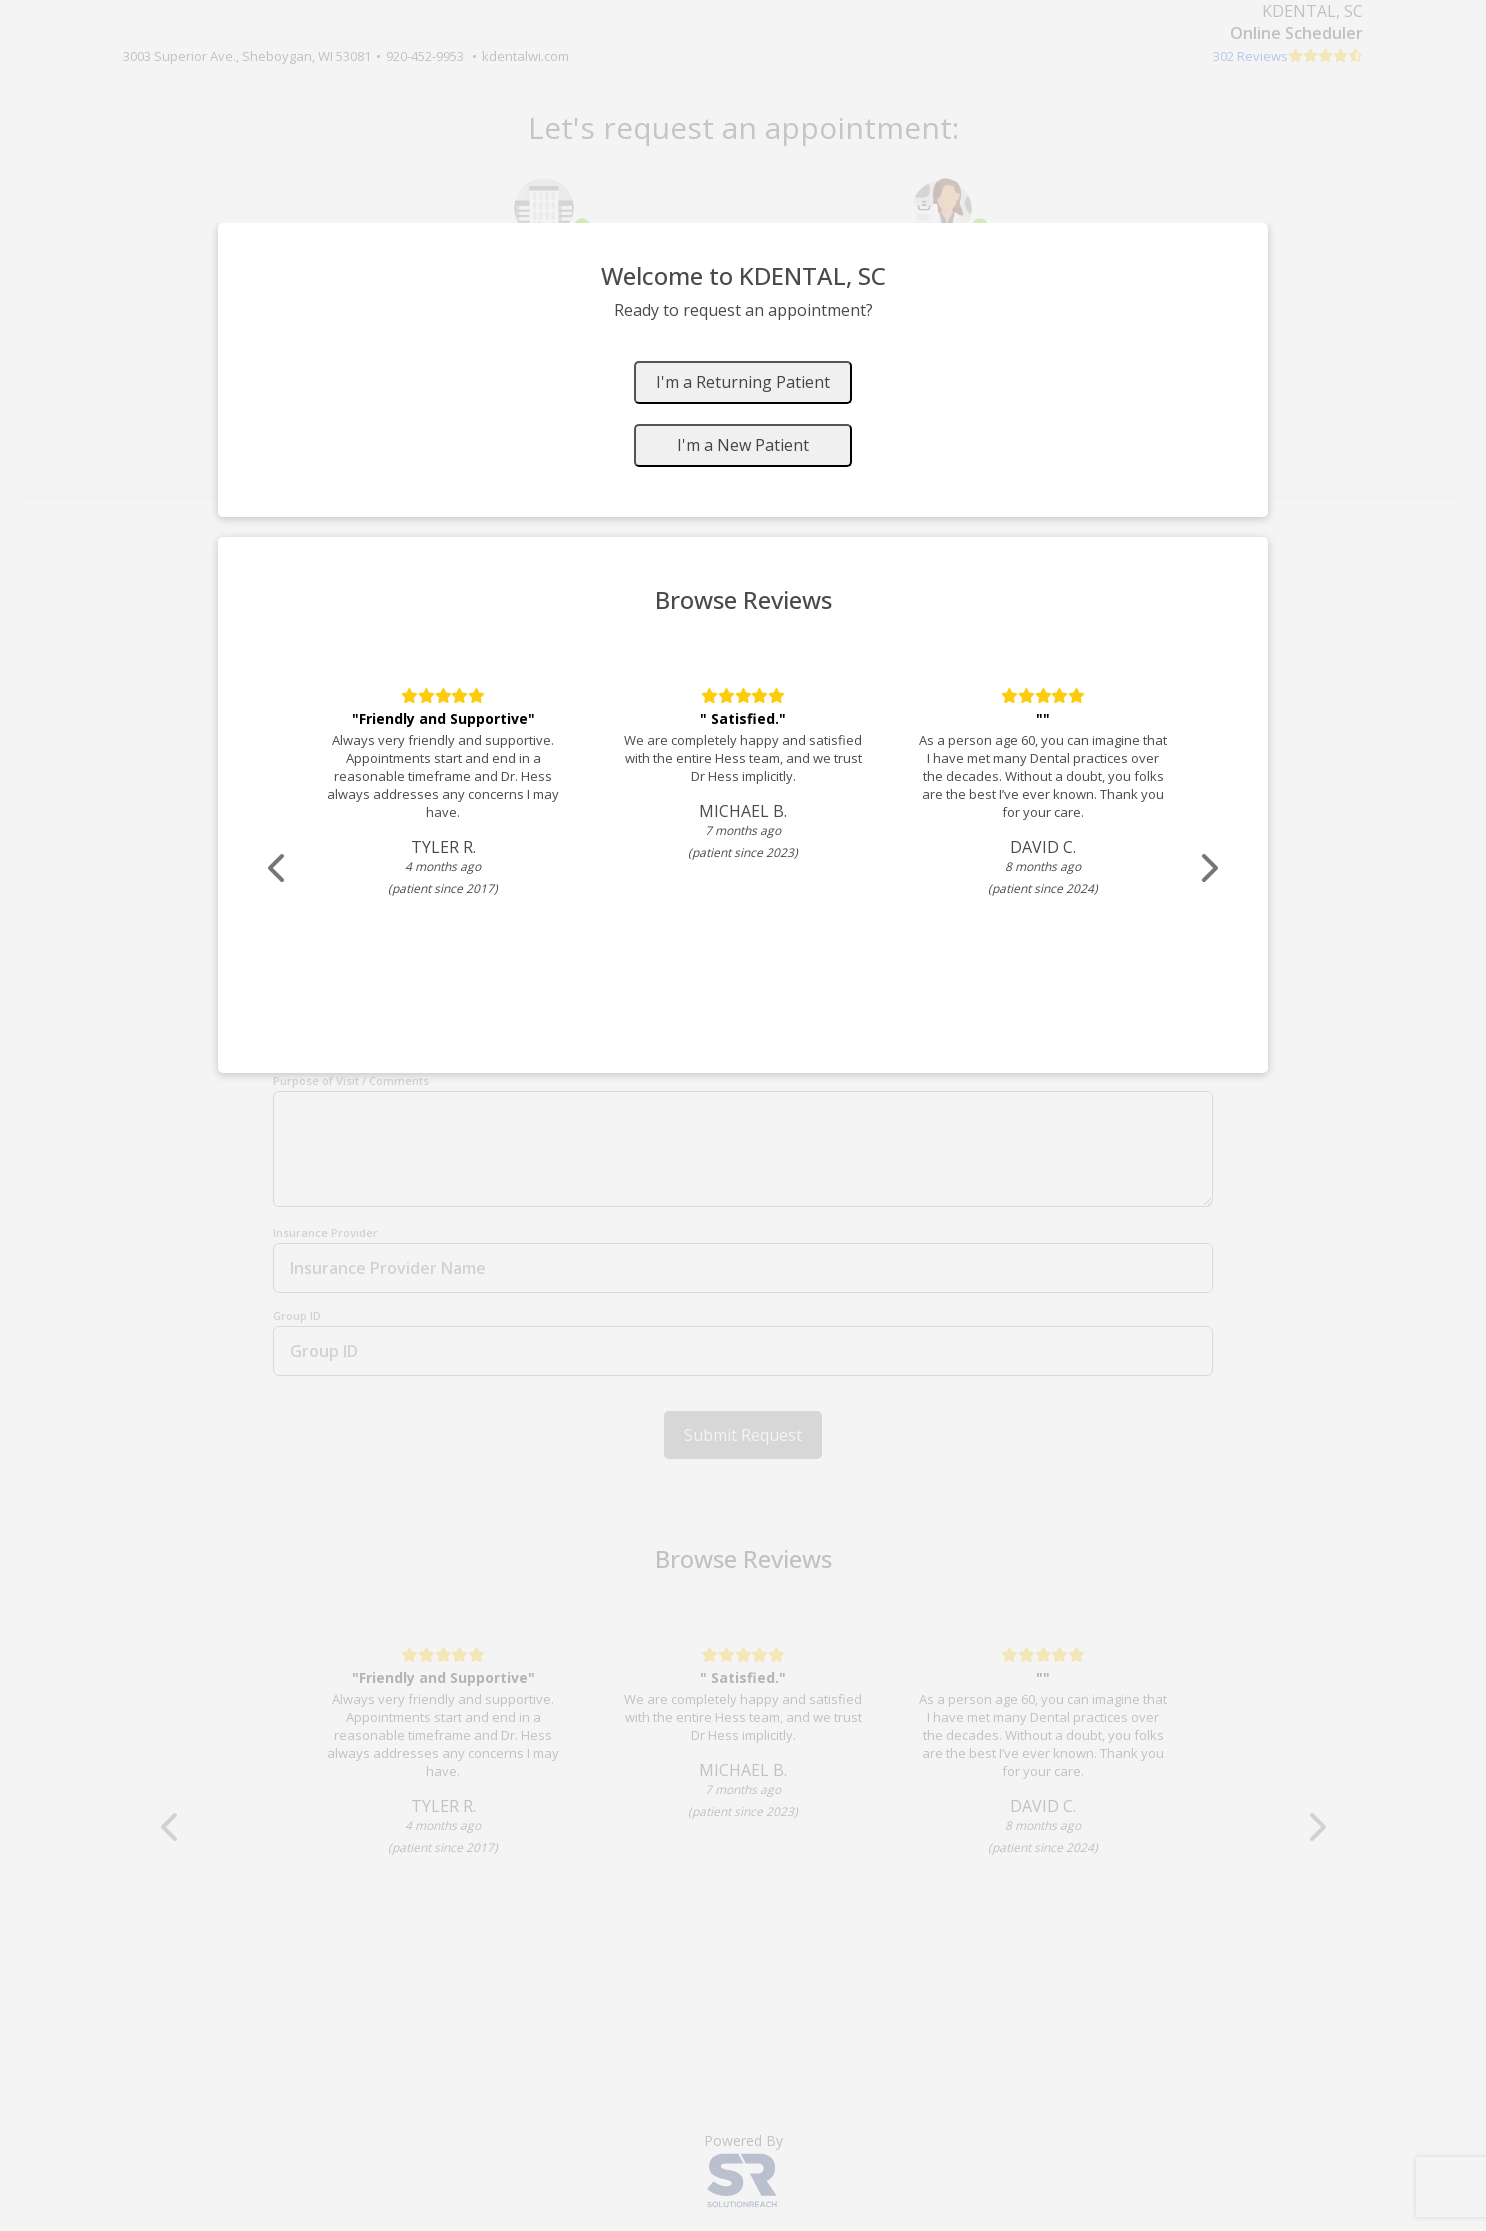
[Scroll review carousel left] (278, 868)
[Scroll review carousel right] (1208, 868)
